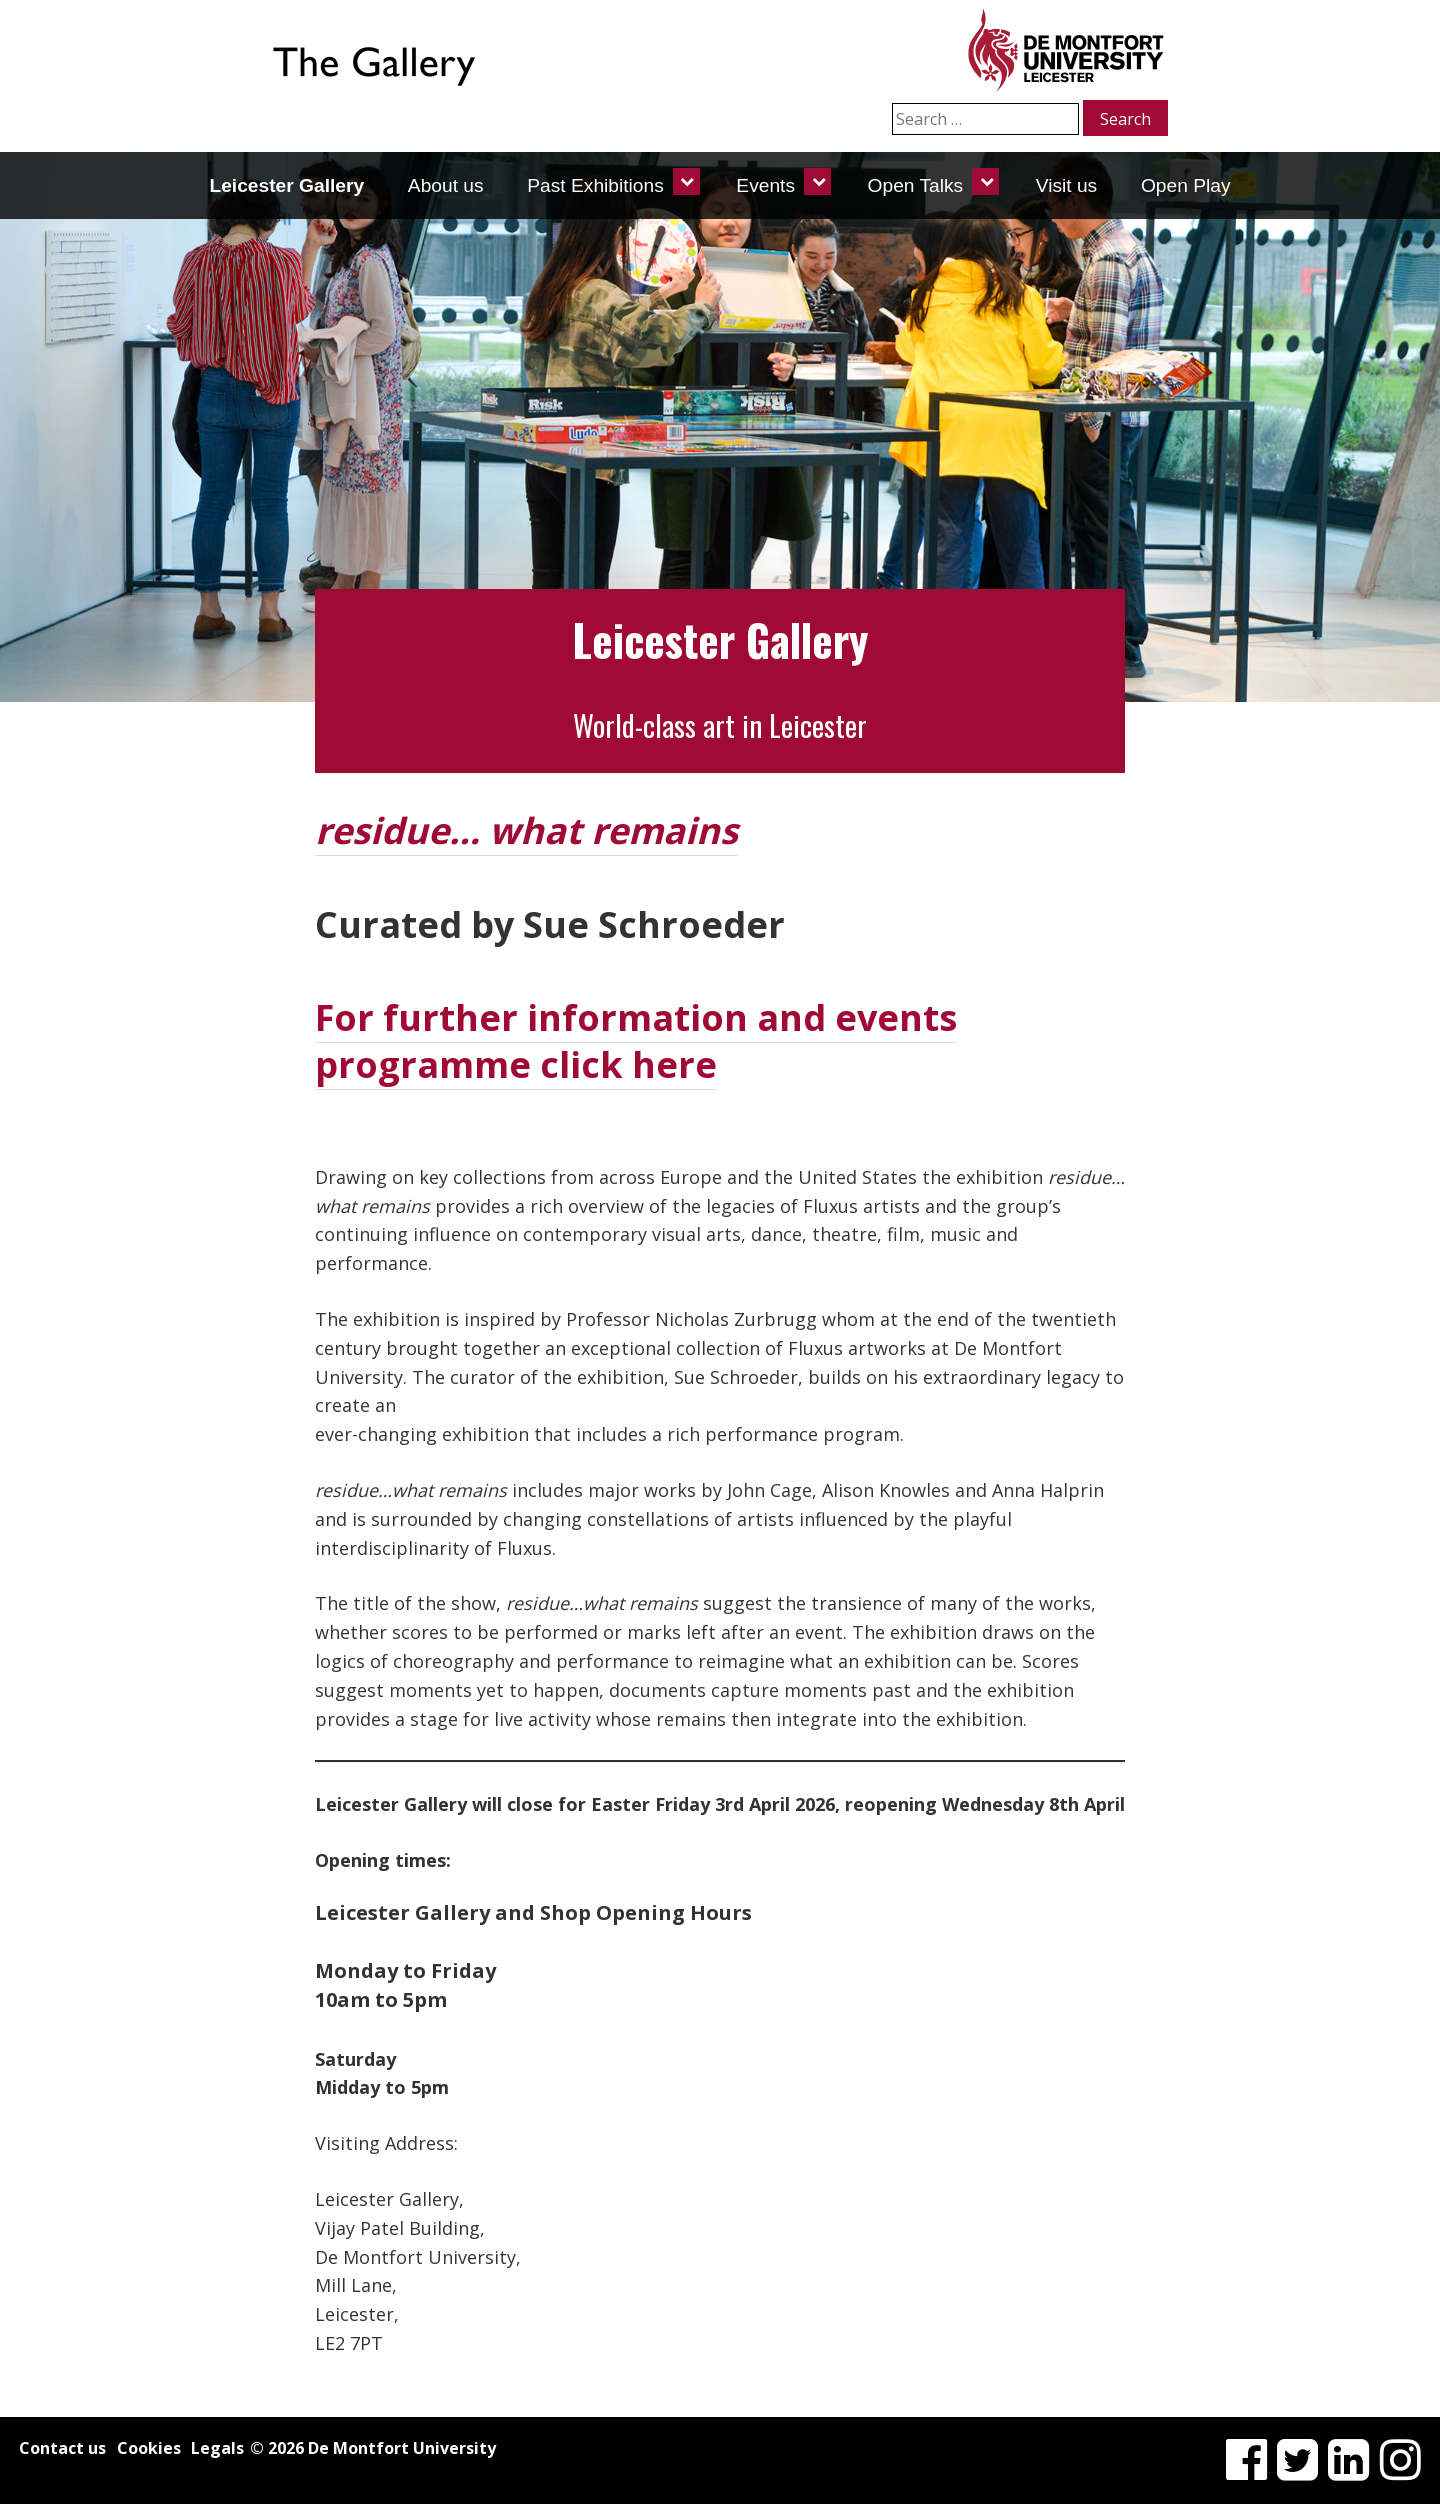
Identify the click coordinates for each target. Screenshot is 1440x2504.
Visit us (1067, 185)
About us (446, 185)
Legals (217, 2448)
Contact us (62, 2448)
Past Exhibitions (595, 185)
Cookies (149, 2448)
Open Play (1186, 185)
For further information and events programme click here (636, 1041)
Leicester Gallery (286, 185)
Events (765, 185)
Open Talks (916, 185)
